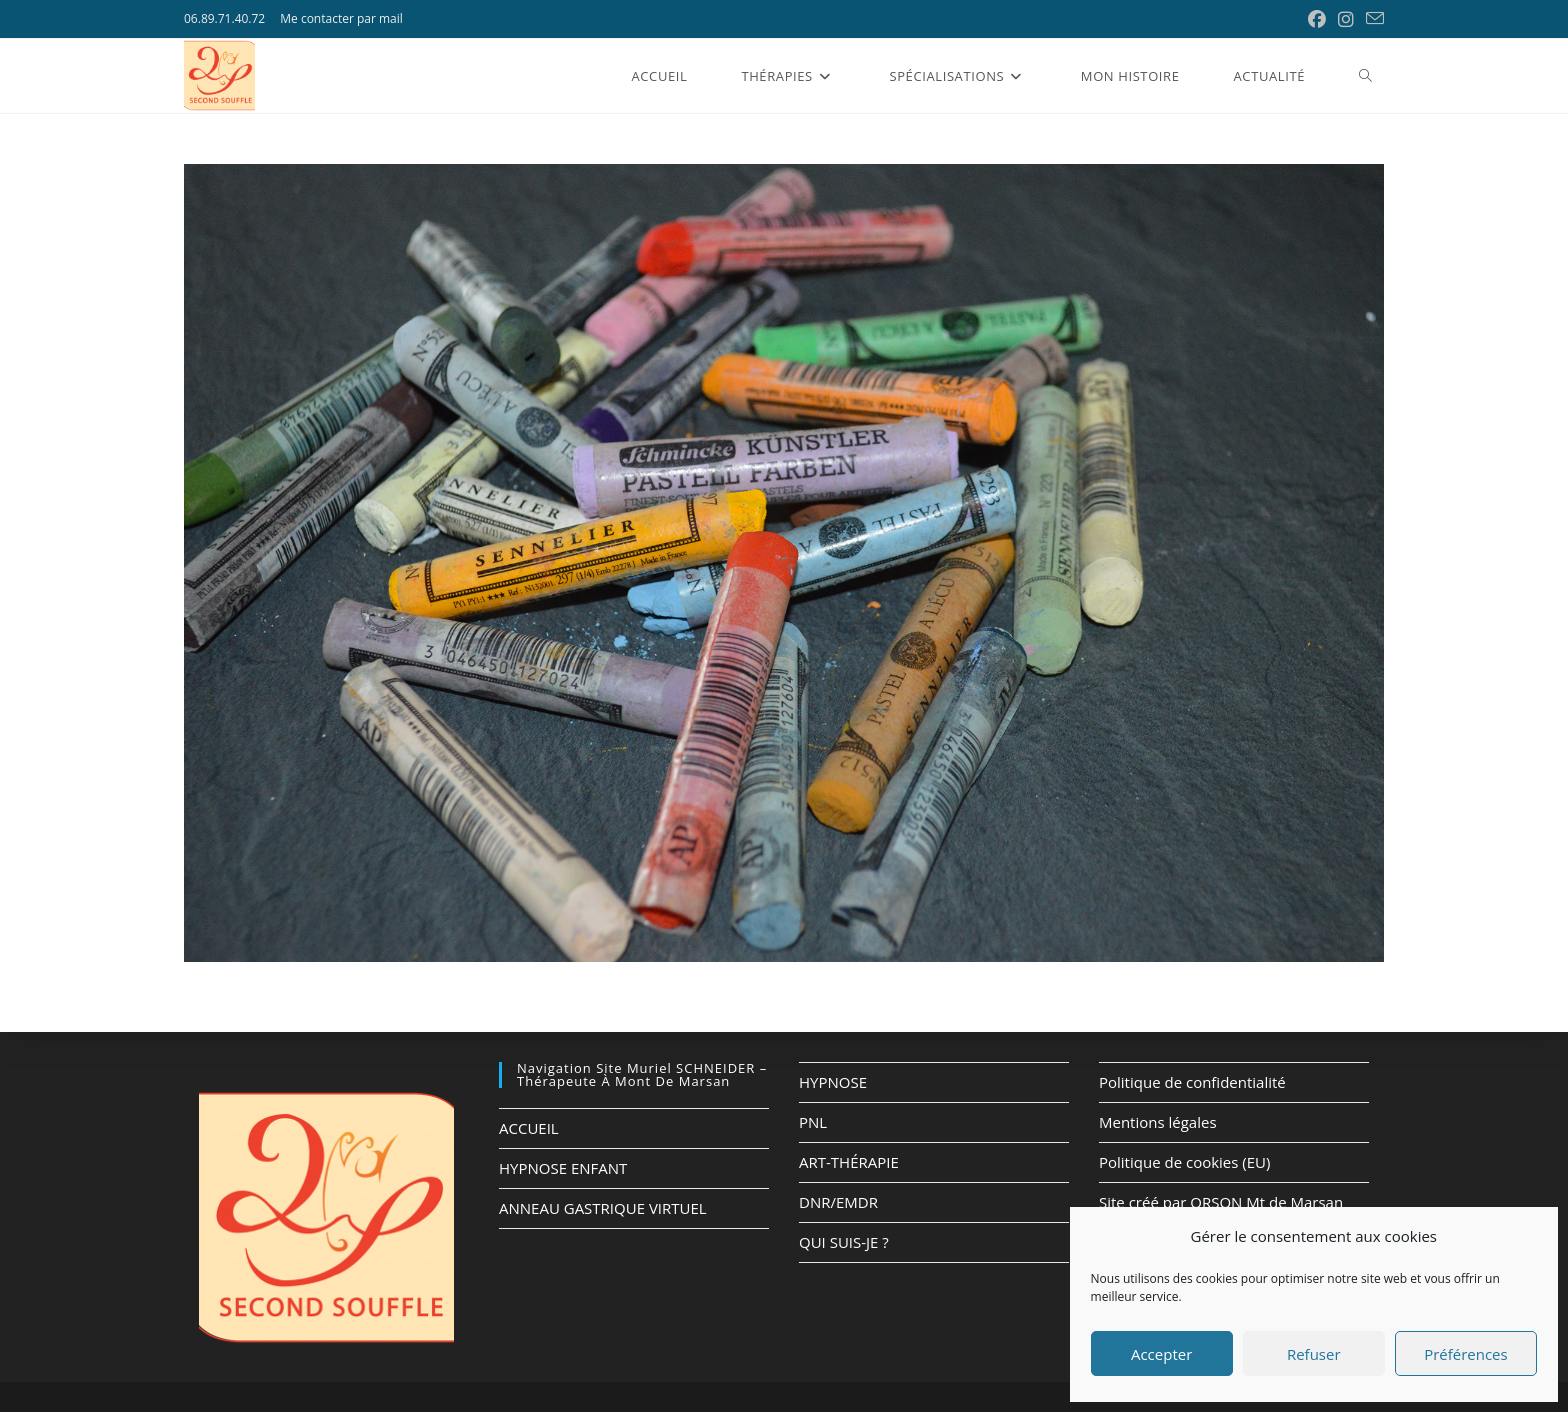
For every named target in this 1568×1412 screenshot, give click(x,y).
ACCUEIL (529, 1128)
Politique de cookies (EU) (1184, 1162)
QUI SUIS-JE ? (844, 1242)
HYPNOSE (833, 1082)
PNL (813, 1122)
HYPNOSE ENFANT (563, 1168)
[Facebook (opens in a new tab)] (1317, 19)
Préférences (1466, 1354)
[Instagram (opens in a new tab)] (1346, 19)
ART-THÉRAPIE (849, 1162)
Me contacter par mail (341, 18)
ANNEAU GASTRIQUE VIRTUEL (603, 1208)
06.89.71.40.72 (224, 18)
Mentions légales (1158, 1122)
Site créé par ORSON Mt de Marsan (1221, 1202)
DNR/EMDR (838, 1202)
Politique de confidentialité (1192, 1082)
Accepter (1161, 1354)
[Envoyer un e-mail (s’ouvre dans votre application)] (1372, 19)
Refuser (1314, 1354)
